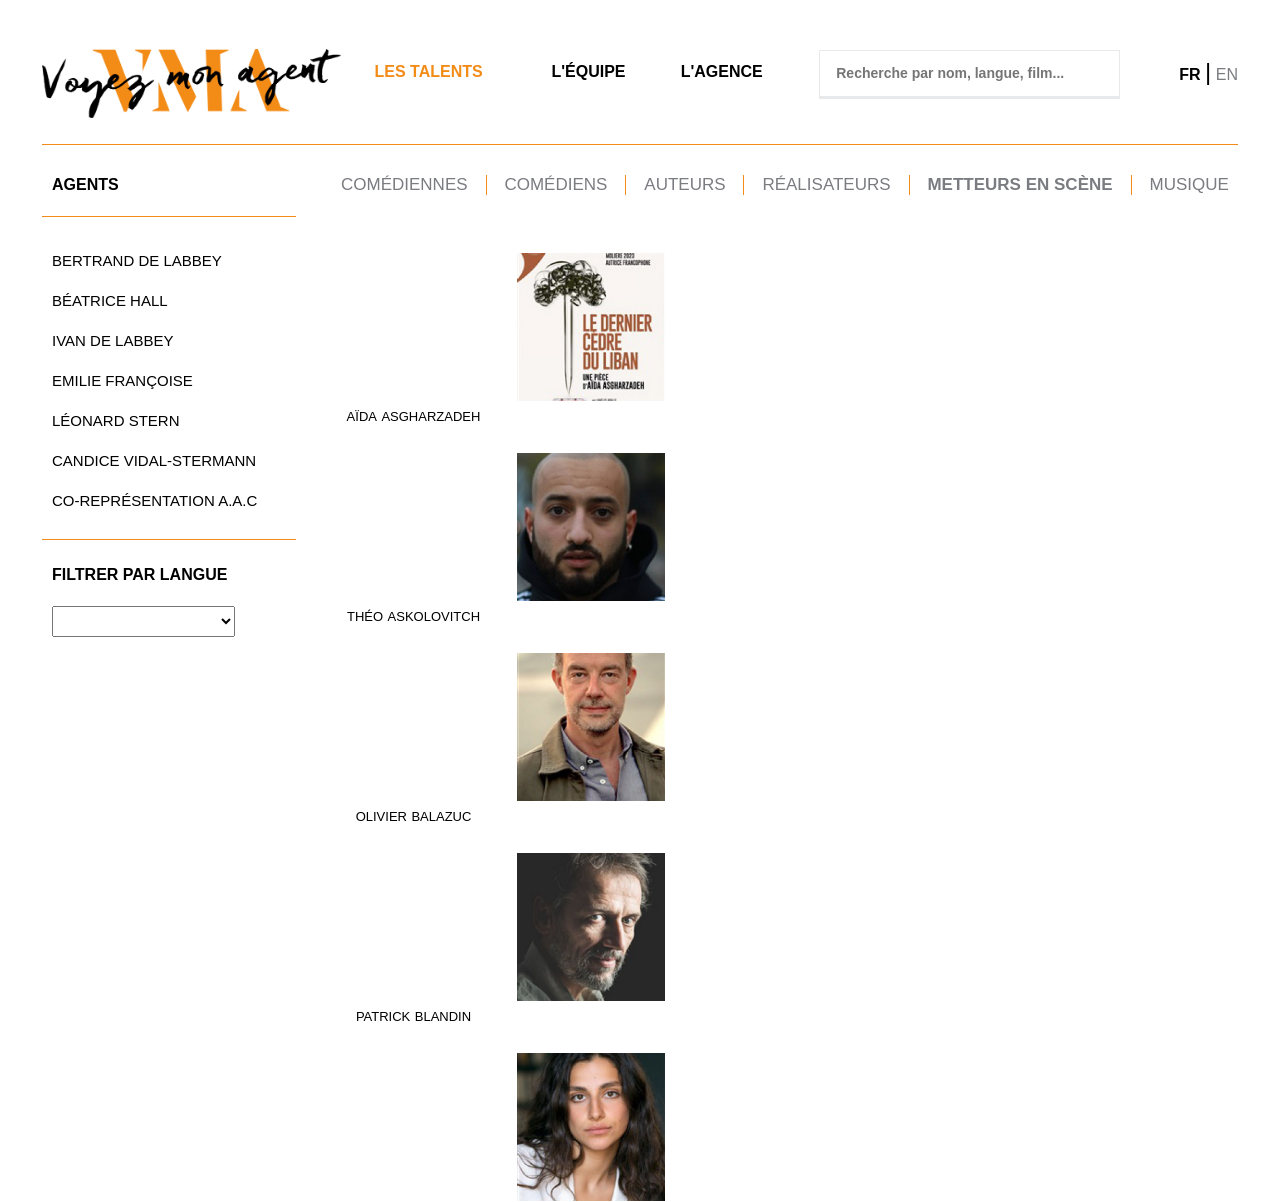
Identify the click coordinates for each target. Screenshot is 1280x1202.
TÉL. (642, 1140)
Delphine (827, 610)
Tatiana (1129, 1038)
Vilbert (1011, 1055)
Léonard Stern (116, 420)
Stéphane (1138, 824)
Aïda (362, 413)
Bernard (837, 824)
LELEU (460, 824)
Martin (1117, 413)
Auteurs (684, 184)
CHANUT (1045, 413)
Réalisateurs (826, 184)
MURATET (1033, 824)
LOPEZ (593, 824)
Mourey (742, 824)
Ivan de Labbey (112, 340)
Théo (514, 413)
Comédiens (555, 184)
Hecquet (897, 610)
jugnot (1189, 610)
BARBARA (691, 610)
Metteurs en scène (1019, 184)
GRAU (746, 610)
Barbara (982, 413)
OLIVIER (680, 413)
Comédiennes (404, 184)
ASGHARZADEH (430, 413)
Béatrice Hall (110, 300)
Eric (535, 1038)
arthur (1132, 610)
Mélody (681, 824)
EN (1227, 74)
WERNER (1190, 1038)
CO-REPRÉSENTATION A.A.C (154, 500)
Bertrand (413, 610)
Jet (1045, 610)
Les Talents (428, 71)
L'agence (722, 71)
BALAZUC (740, 413)
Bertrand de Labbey (137, 260)
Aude (535, 610)
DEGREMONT (413, 627)
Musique (1188, 184)
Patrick (831, 413)
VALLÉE (884, 1038)
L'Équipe (588, 71)
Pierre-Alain (391, 824)
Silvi (464, 1038)
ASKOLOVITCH (583, 413)
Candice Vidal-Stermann (154, 460)
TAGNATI (740, 1038)
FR (1189, 74)
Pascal (683, 1038)
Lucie (978, 824)
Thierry (539, 824)
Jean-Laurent (396, 1038)
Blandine (997, 610)
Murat (895, 824)
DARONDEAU (1187, 413)
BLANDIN (891, 413)
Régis (835, 1038)
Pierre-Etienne (1011, 1038)
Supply (581, 1038)
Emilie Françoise (122, 380)
